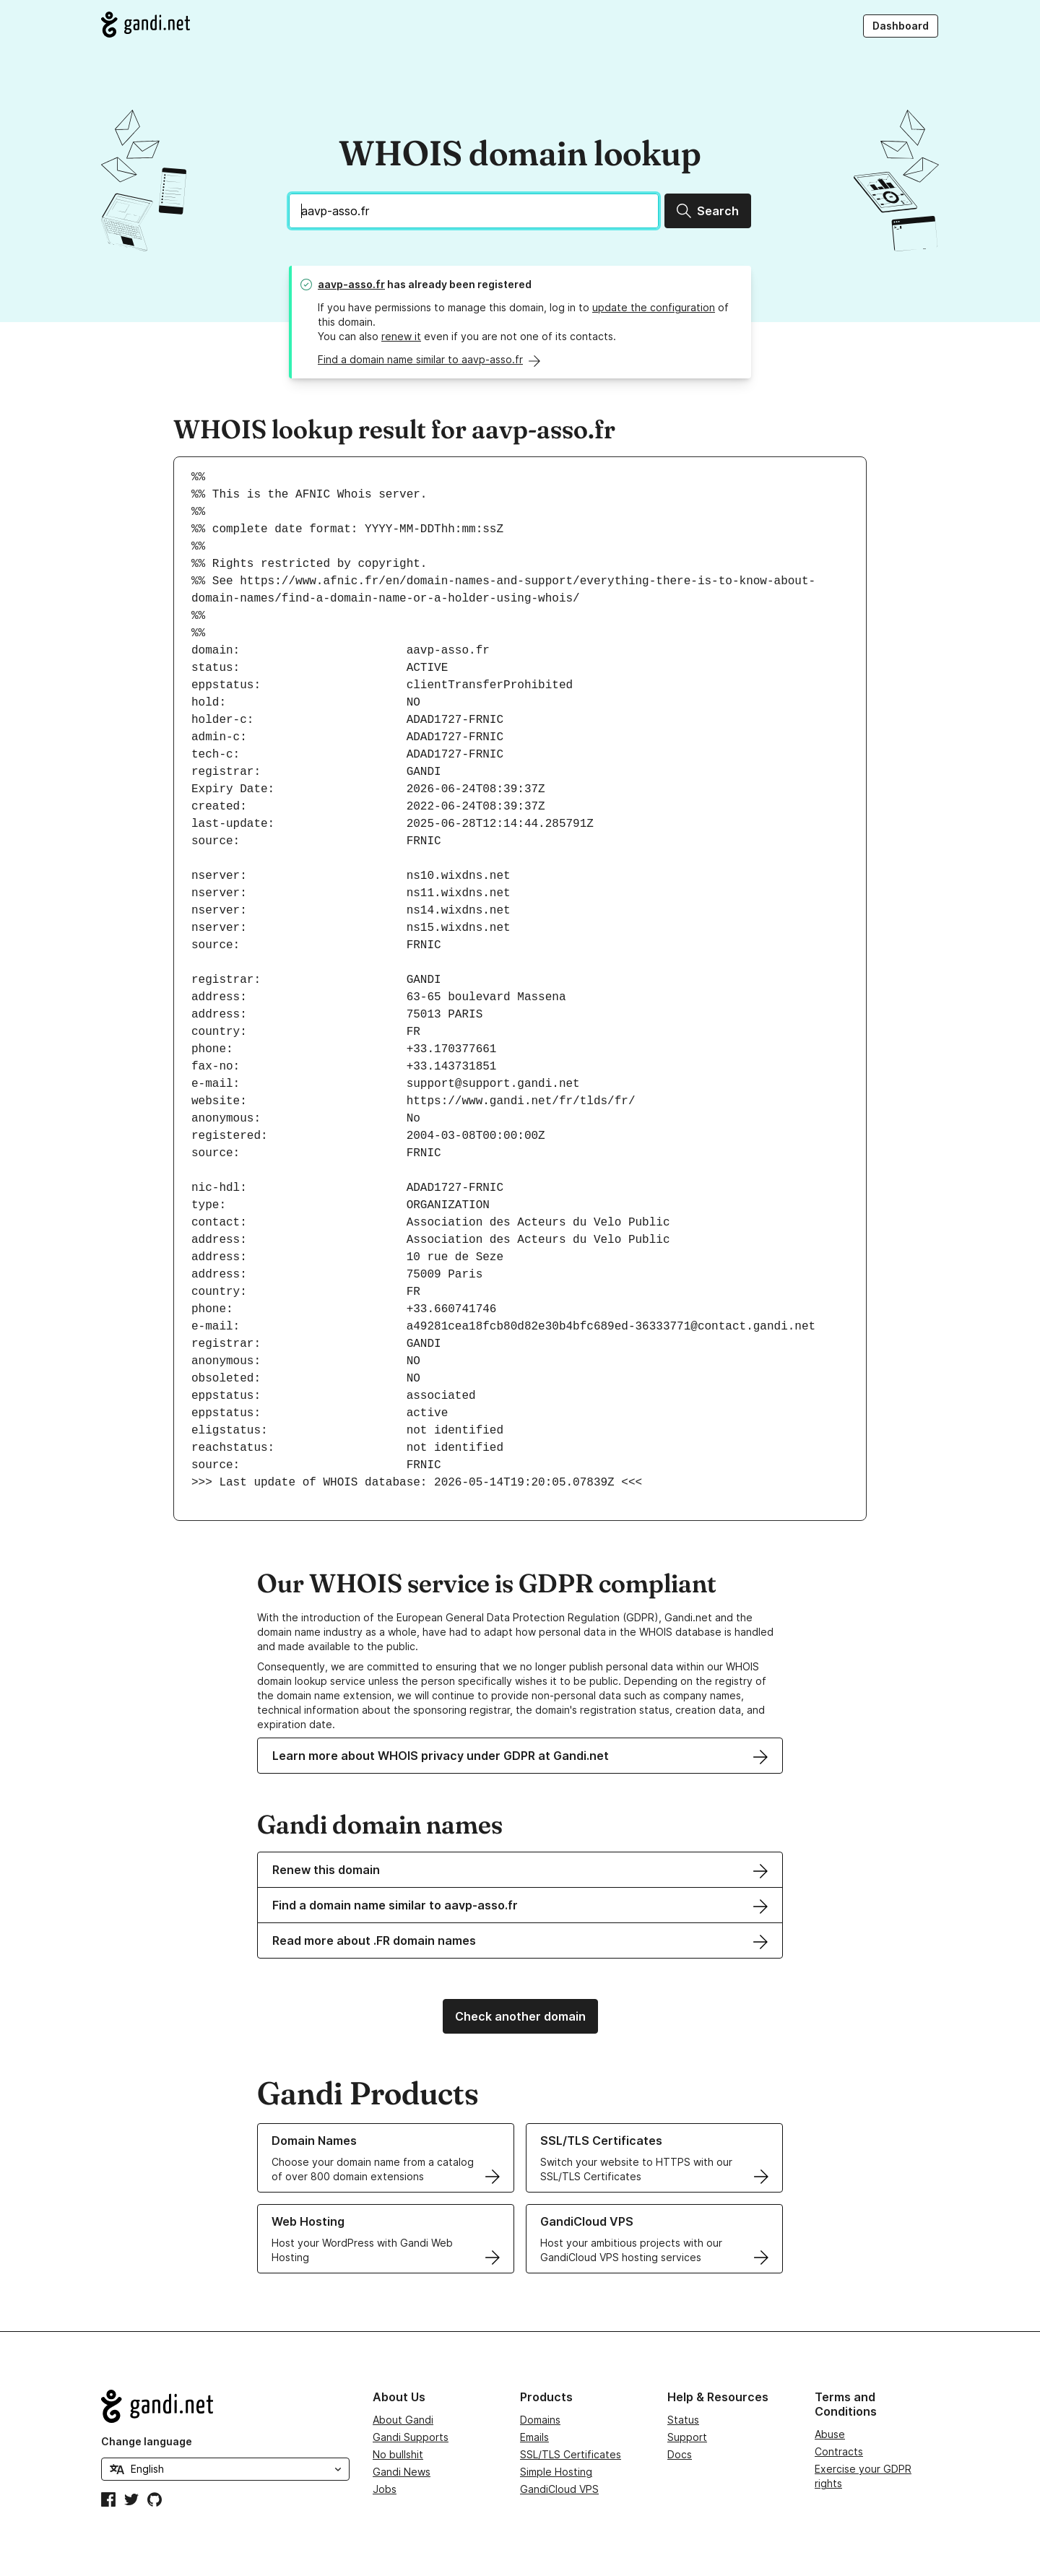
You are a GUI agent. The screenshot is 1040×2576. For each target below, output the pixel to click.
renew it (401, 336)
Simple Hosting (556, 2472)
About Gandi (403, 2420)
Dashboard (900, 25)
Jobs (384, 2489)
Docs (679, 2454)
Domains (540, 2420)
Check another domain (520, 2016)
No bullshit (398, 2454)
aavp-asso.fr (351, 284)
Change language (146, 2441)
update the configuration (653, 307)
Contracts (839, 2451)
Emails (534, 2437)
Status (683, 2420)
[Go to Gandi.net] (145, 25)
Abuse (830, 2434)
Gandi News (401, 2472)
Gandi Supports (410, 2437)
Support (687, 2437)
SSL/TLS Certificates (570, 2454)
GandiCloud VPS (559, 2489)
